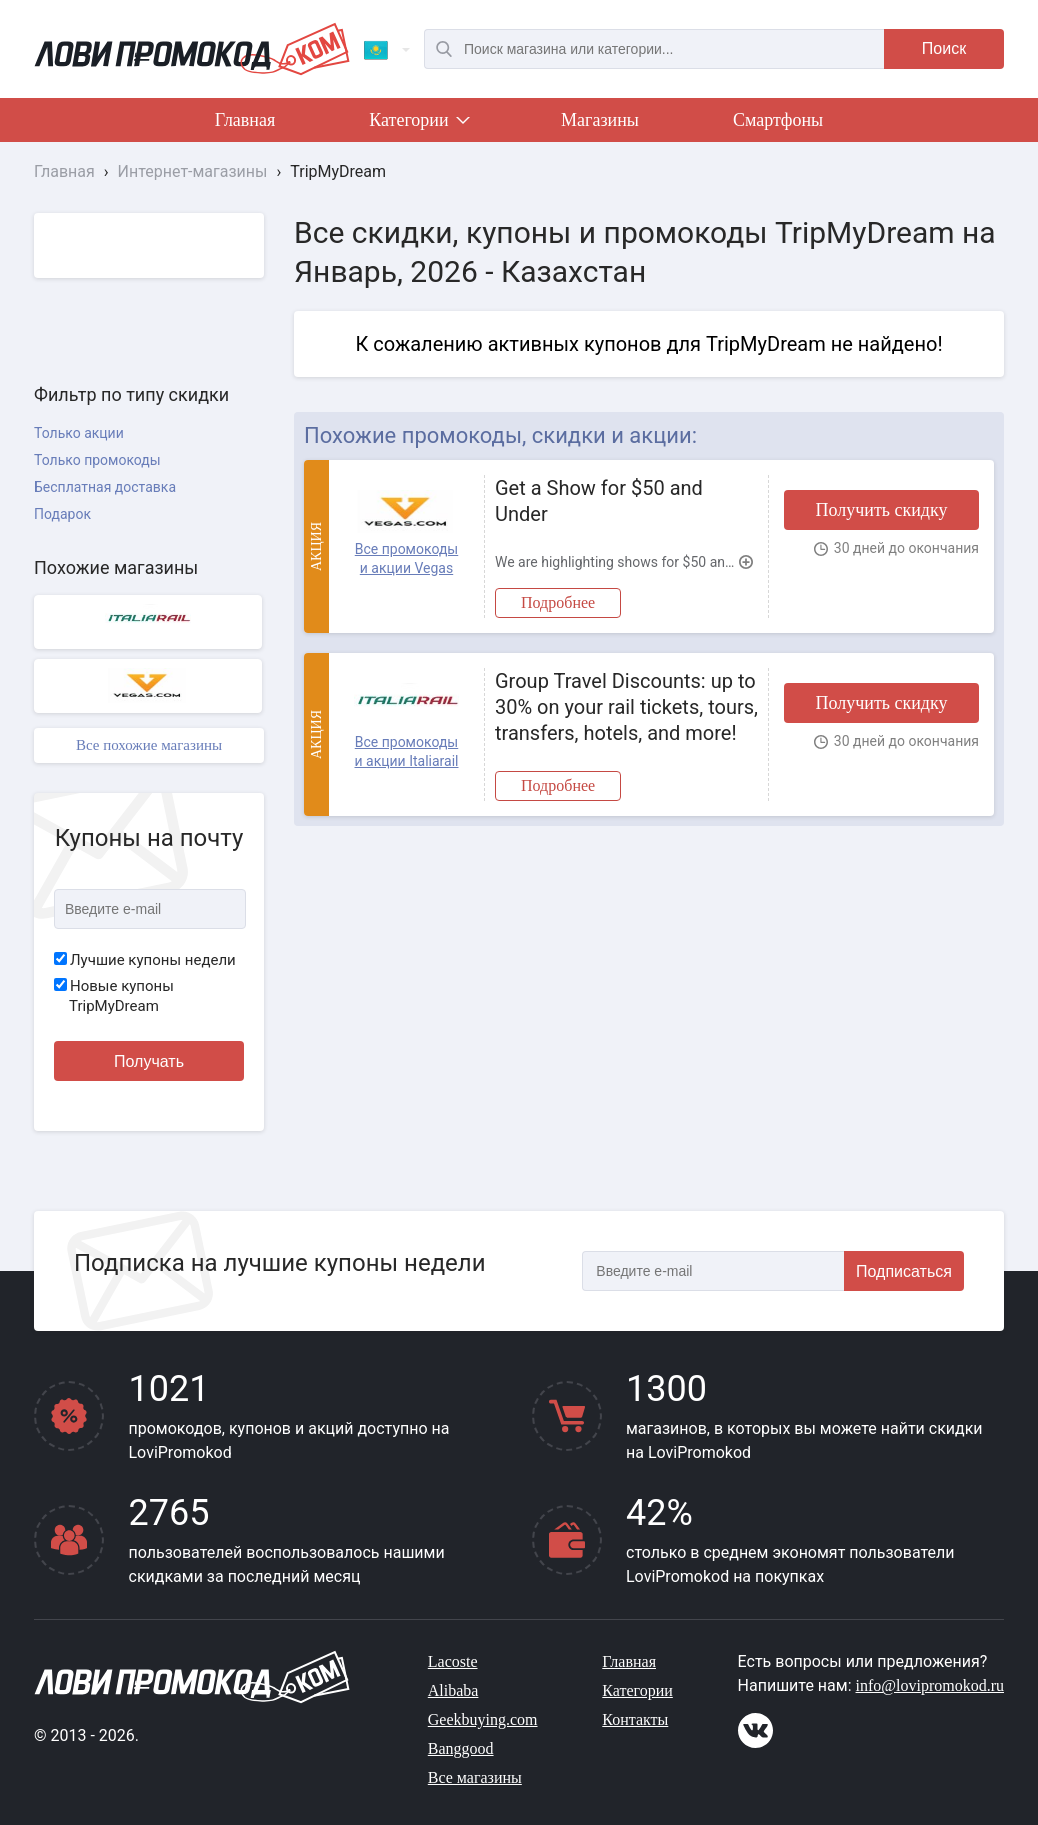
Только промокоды (97, 460)
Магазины (600, 120)
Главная (245, 120)
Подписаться (904, 1271)
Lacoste (453, 1661)
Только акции (79, 433)
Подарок (62, 514)
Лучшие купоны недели (145, 960)
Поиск (944, 48)
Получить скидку (881, 510)
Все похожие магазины (149, 745)
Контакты (635, 1719)
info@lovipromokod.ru (930, 1685)
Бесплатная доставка (105, 487)
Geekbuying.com (483, 1719)
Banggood (461, 1748)
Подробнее (558, 602)
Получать (149, 1061)
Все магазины (475, 1777)
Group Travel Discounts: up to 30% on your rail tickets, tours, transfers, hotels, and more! (626, 707)
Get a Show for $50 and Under (599, 501)
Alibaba (453, 1690)
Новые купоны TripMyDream (114, 996)
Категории (418, 124)
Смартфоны (778, 120)
